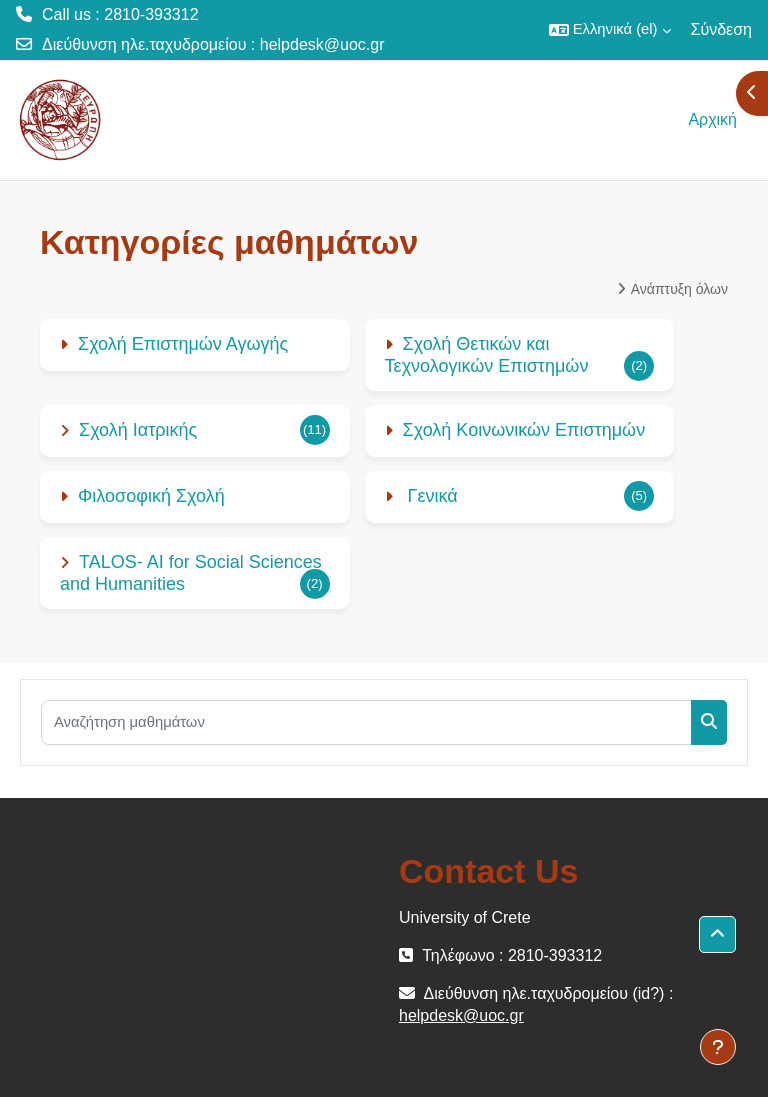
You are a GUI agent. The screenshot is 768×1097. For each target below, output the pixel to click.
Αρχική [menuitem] (712, 119)
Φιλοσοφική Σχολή (151, 496)
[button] (610, 30)
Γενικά (430, 496)
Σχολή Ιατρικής (138, 430)
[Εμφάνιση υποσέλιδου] (718, 1047)
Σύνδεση (721, 29)
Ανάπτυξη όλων (679, 289)
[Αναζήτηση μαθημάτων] (366, 722)
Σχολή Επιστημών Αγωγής (183, 344)
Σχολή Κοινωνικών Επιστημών (524, 430)
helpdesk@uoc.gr (322, 44)
